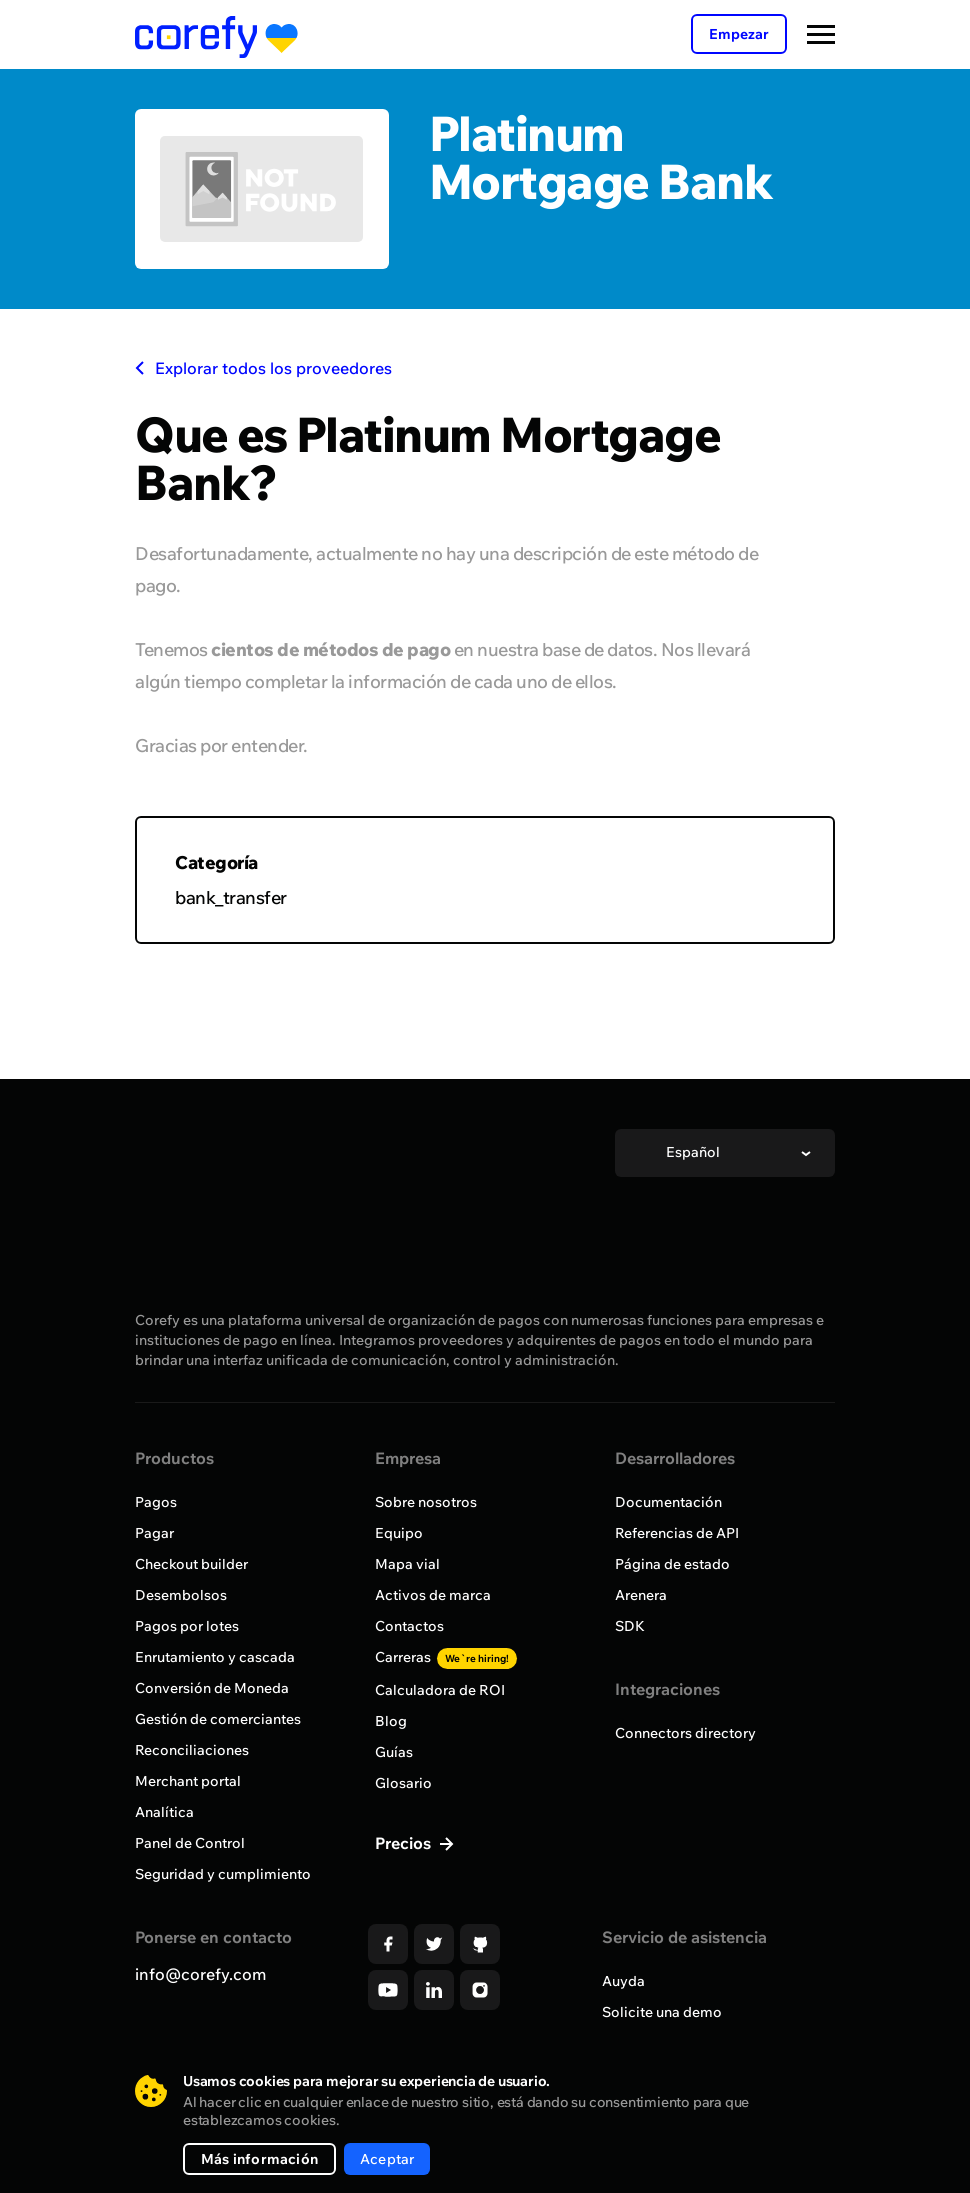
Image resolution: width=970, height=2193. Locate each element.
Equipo (399, 1533)
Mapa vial (407, 1564)
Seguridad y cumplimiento (223, 1874)
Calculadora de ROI (440, 1690)
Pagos (156, 1502)
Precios (405, 1843)
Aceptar (387, 2159)
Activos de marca (433, 1595)
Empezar (739, 34)
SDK (630, 1626)
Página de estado (672, 1564)
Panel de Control (190, 1843)
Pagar (154, 1533)
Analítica (164, 1812)
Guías (394, 1752)
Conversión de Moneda (212, 1688)
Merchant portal (188, 1781)
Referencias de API (677, 1533)
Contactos (409, 1626)
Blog (391, 1721)
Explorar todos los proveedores (263, 368)
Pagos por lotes (187, 1626)
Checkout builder (191, 1564)
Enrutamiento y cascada (215, 1657)
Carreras (446, 1657)
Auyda (623, 1981)
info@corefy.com (200, 1974)
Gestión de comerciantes (218, 1719)
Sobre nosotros (426, 1502)
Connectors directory (685, 1733)
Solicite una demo (662, 2012)
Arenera (641, 1595)
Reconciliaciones (192, 1750)
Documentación (668, 1502)
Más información (259, 2159)
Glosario (403, 1783)
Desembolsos (181, 1595)
